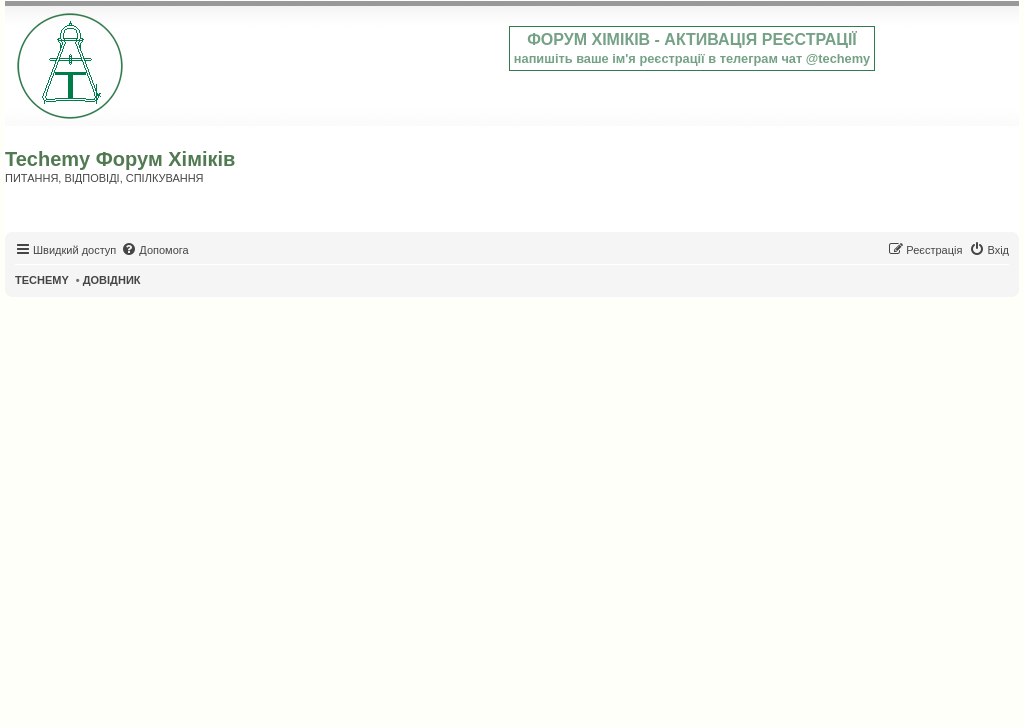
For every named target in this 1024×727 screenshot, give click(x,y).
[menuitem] (154, 250)
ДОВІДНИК (112, 280)
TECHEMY (42, 280)
